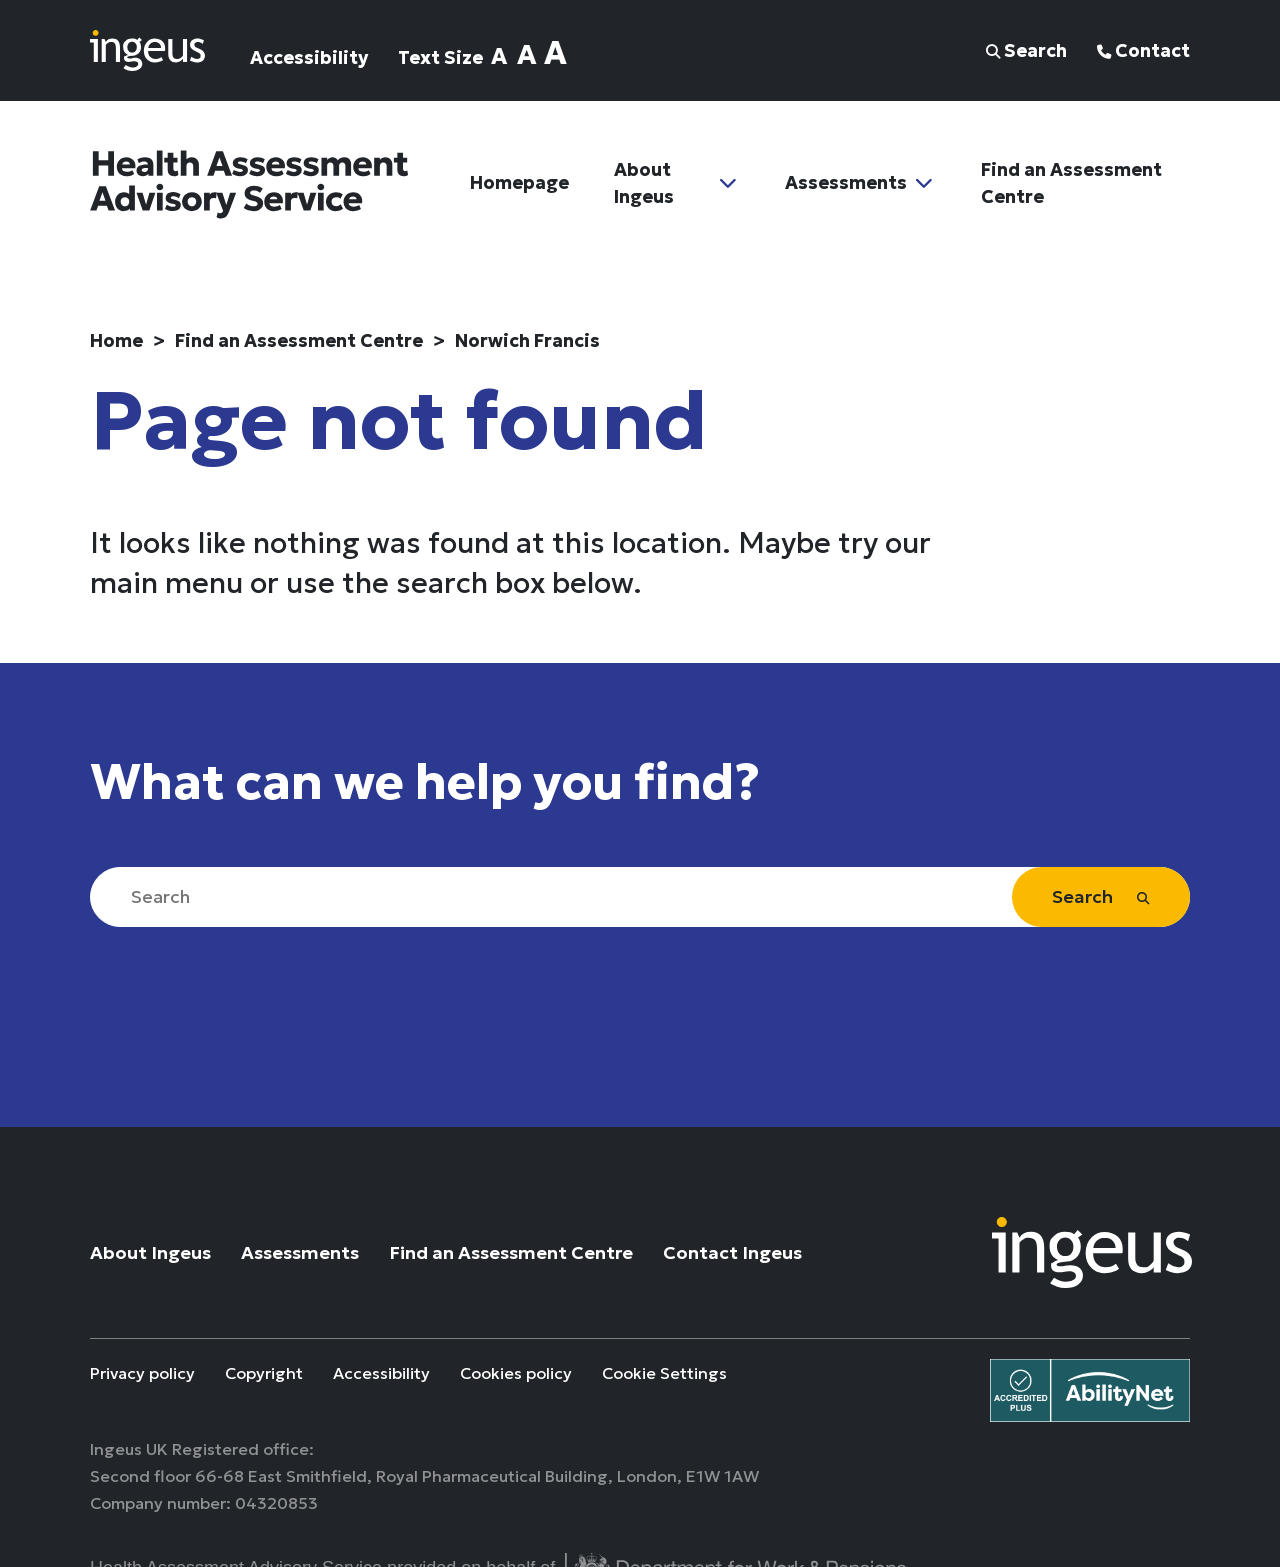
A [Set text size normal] (499, 56)
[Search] (640, 897)
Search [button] (1026, 51)
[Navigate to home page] (147, 48)
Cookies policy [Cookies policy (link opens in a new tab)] (516, 1374)
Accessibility (309, 57)
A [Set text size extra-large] (555, 54)
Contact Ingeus (732, 1252)
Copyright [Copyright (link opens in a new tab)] (264, 1374)
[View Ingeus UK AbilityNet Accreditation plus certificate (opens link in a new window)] (1090, 1388)
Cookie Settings (664, 1374)
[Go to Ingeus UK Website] (1092, 1250)
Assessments (846, 184)
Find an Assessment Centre (1071, 184)
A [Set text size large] (527, 54)
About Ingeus (644, 184)
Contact (1143, 51)
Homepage (519, 184)
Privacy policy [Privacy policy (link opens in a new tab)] (142, 1374)
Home (116, 340)
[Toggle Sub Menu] (728, 184)
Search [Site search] (1101, 896)
